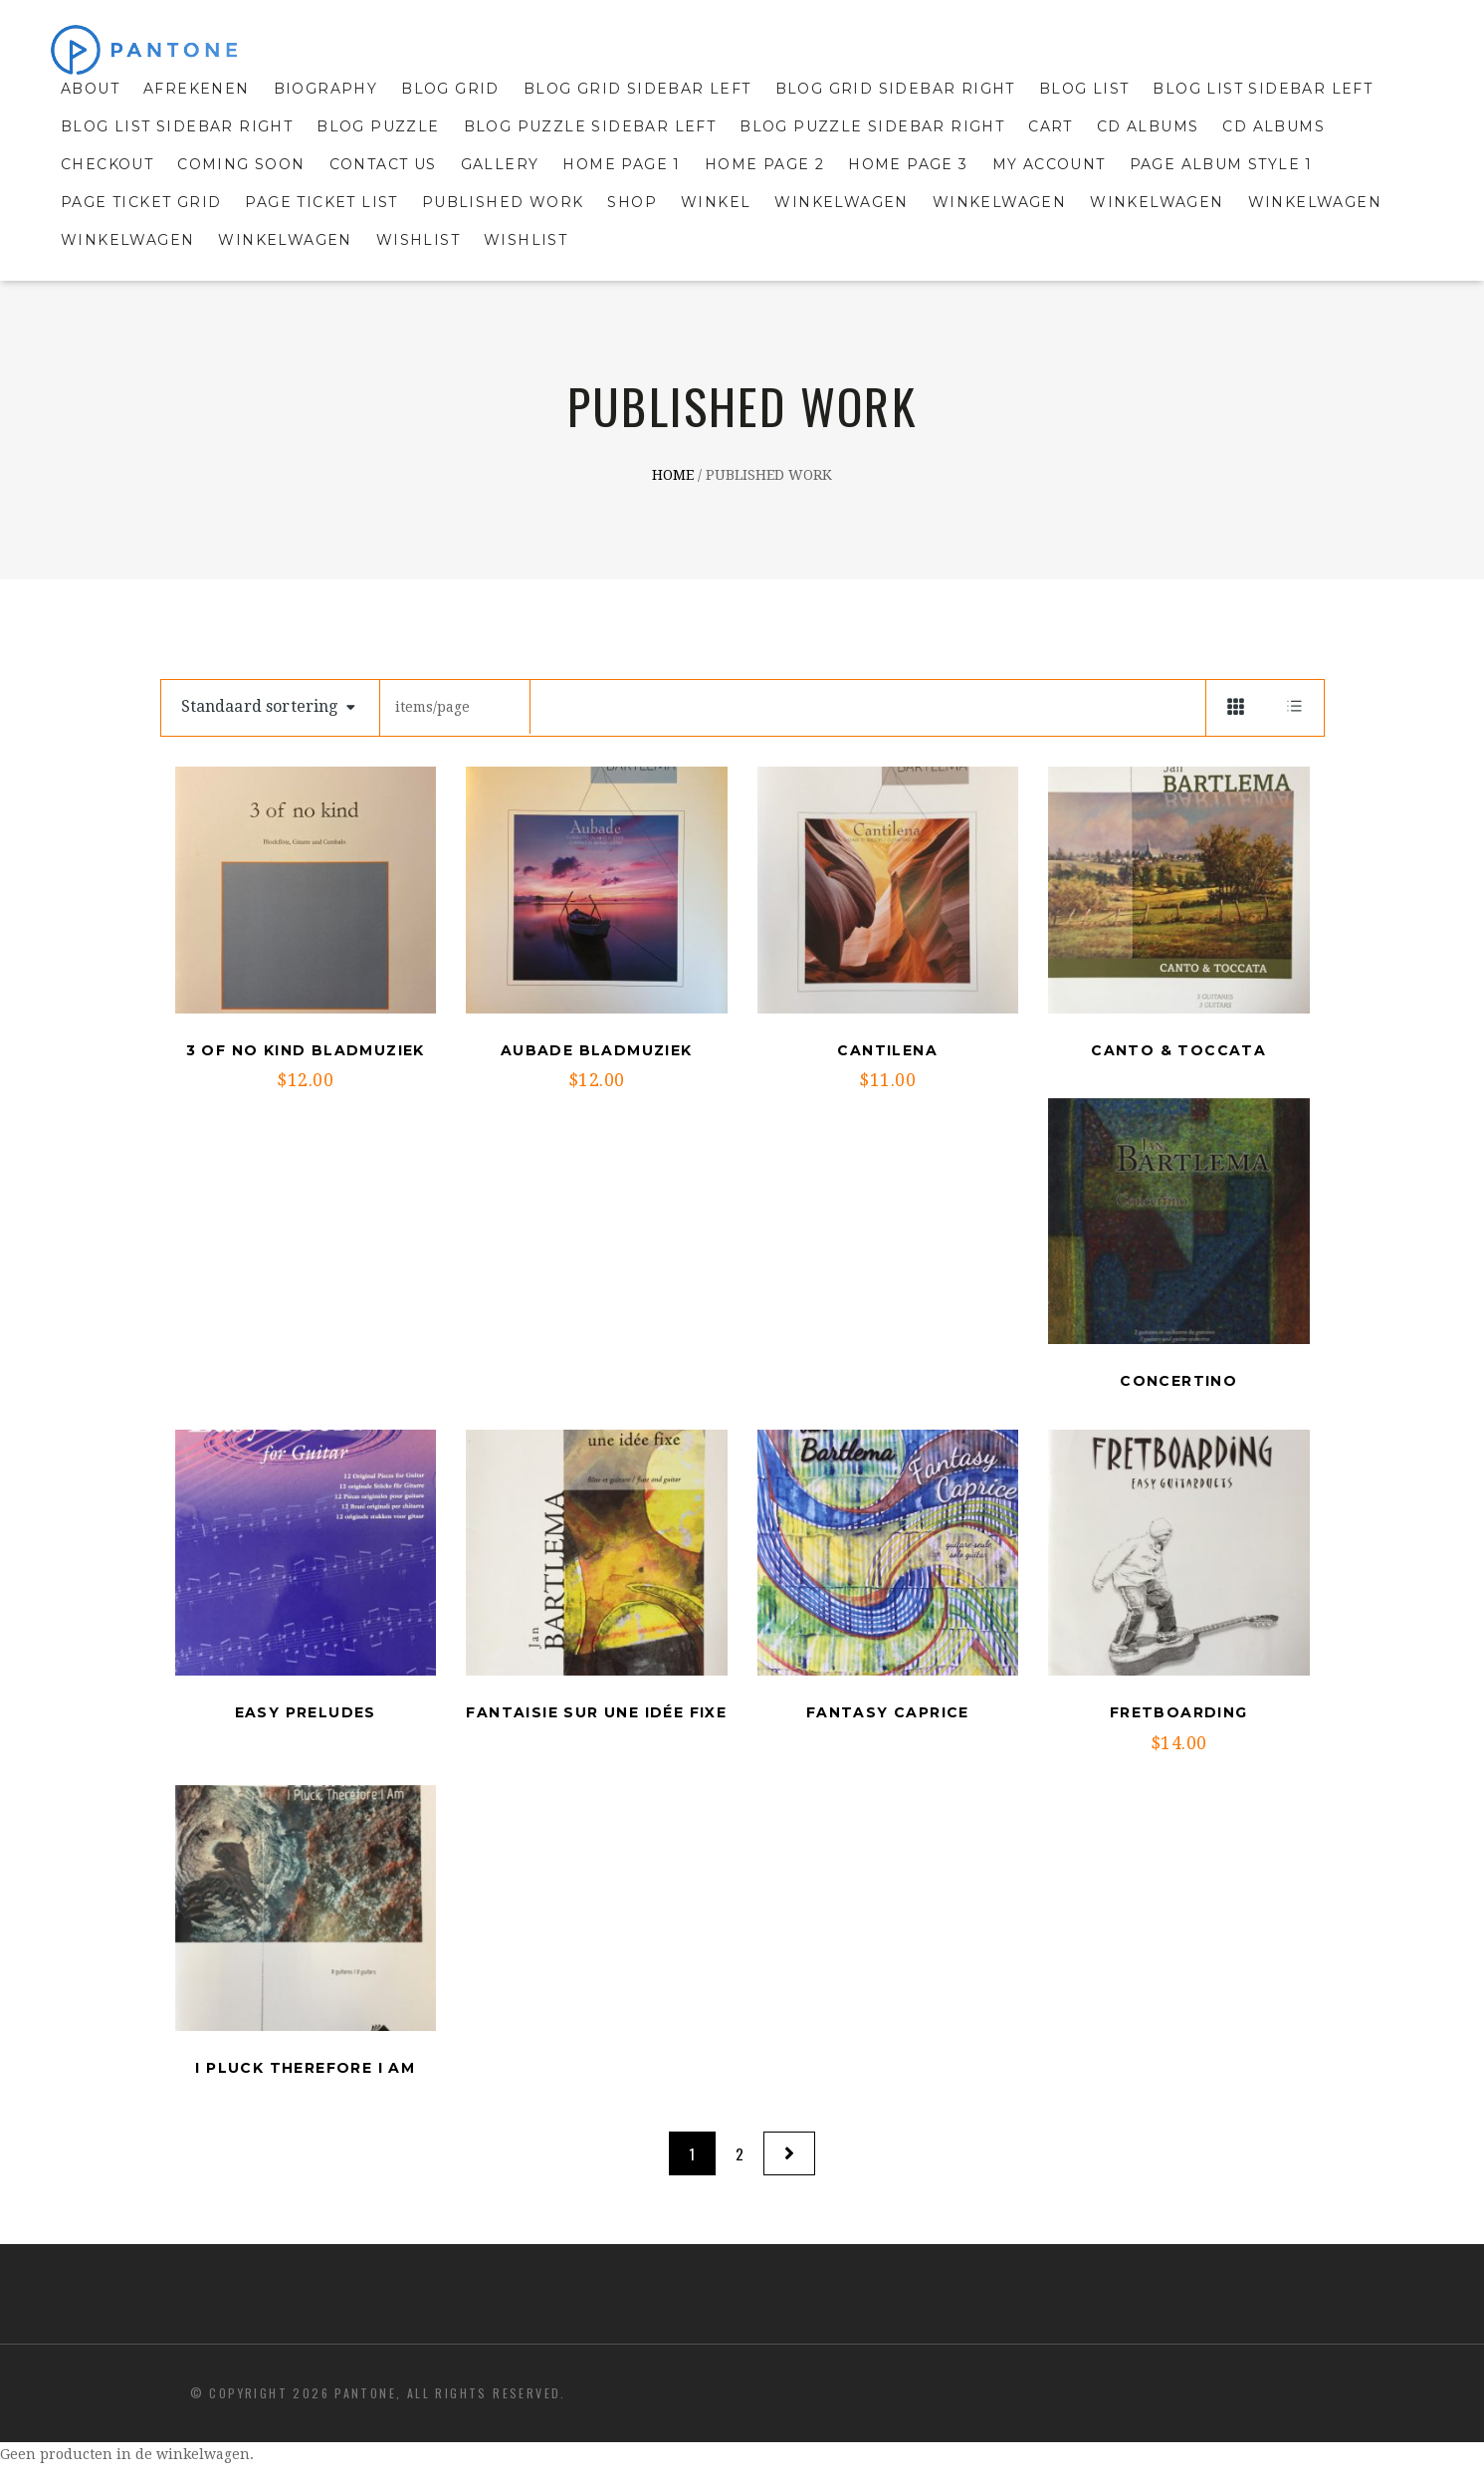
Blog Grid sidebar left (637, 89)
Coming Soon (241, 164)
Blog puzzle (378, 126)
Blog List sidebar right (177, 126)
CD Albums (1148, 126)
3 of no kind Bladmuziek (305, 1050)
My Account (1049, 164)
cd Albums (1273, 126)
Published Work (503, 202)
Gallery (500, 164)
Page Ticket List (321, 202)
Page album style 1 (1221, 164)
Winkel (715, 202)
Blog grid (450, 89)
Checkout (107, 164)
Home (673, 476)
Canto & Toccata (1178, 1050)
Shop (632, 202)
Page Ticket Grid (141, 202)
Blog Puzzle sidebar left (590, 126)
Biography (326, 89)
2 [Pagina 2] (740, 2153)
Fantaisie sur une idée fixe (596, 1712)
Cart (1050, 126)
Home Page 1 (621, 164)
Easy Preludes (305, 1712)
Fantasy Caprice (887, 1712)
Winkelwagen (841, 202)
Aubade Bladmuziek (597, 1050)
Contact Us (383, 164)
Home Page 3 (907, 164)
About (90, 89)
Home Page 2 (764, 164)
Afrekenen (196, 89)
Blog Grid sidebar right (895, 89)
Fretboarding (1179, 1712)
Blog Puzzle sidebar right (872, 126)
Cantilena (887, 1050)
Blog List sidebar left (1263, 89)
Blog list (1084, 89)
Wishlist (418, 240)
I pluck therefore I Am (305, 2068)
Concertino (1178, 1381)
